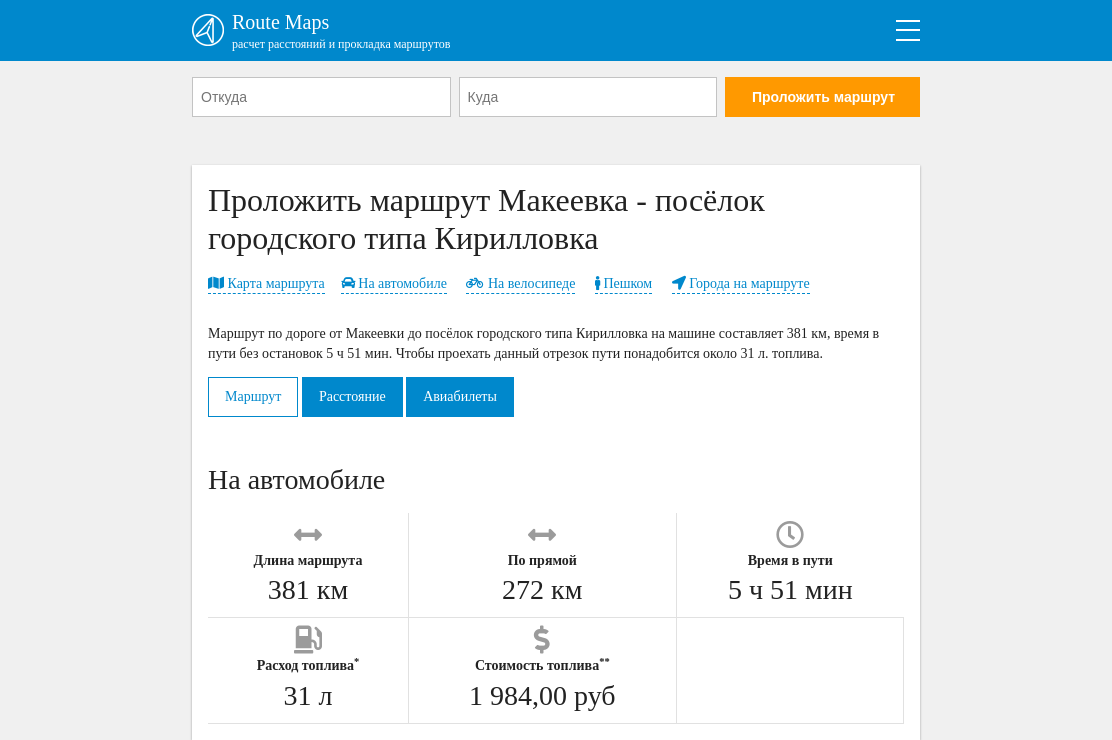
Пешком (623, 283)
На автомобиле (394, 283)
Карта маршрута (266, 283)
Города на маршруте (741, 283)
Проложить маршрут (823, 97)
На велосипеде (520, 283)
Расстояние (352, 396)
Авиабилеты (460, 396)
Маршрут (253, 396)
